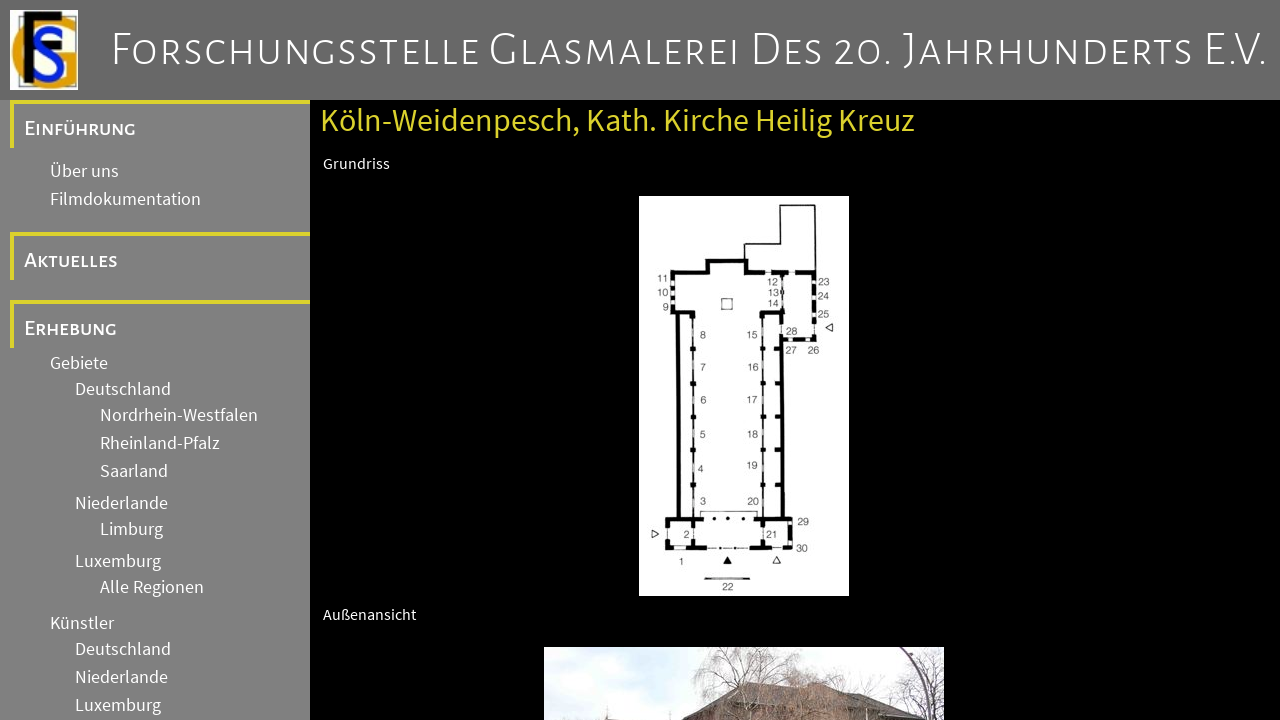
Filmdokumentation (125, 199)
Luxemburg (118, 561)
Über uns (84, 171)
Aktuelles (71, 260)
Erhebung (70, 328)
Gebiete (79, 363)
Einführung (80, 128)
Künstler (82, 623)
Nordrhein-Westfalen (179, 415)
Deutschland (123, 389)
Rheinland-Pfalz (160, 443)
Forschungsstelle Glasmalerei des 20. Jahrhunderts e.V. (689, 50)
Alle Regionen (152, 587)
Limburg (131, 529)
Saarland (134, 471)
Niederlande (121, 503)
